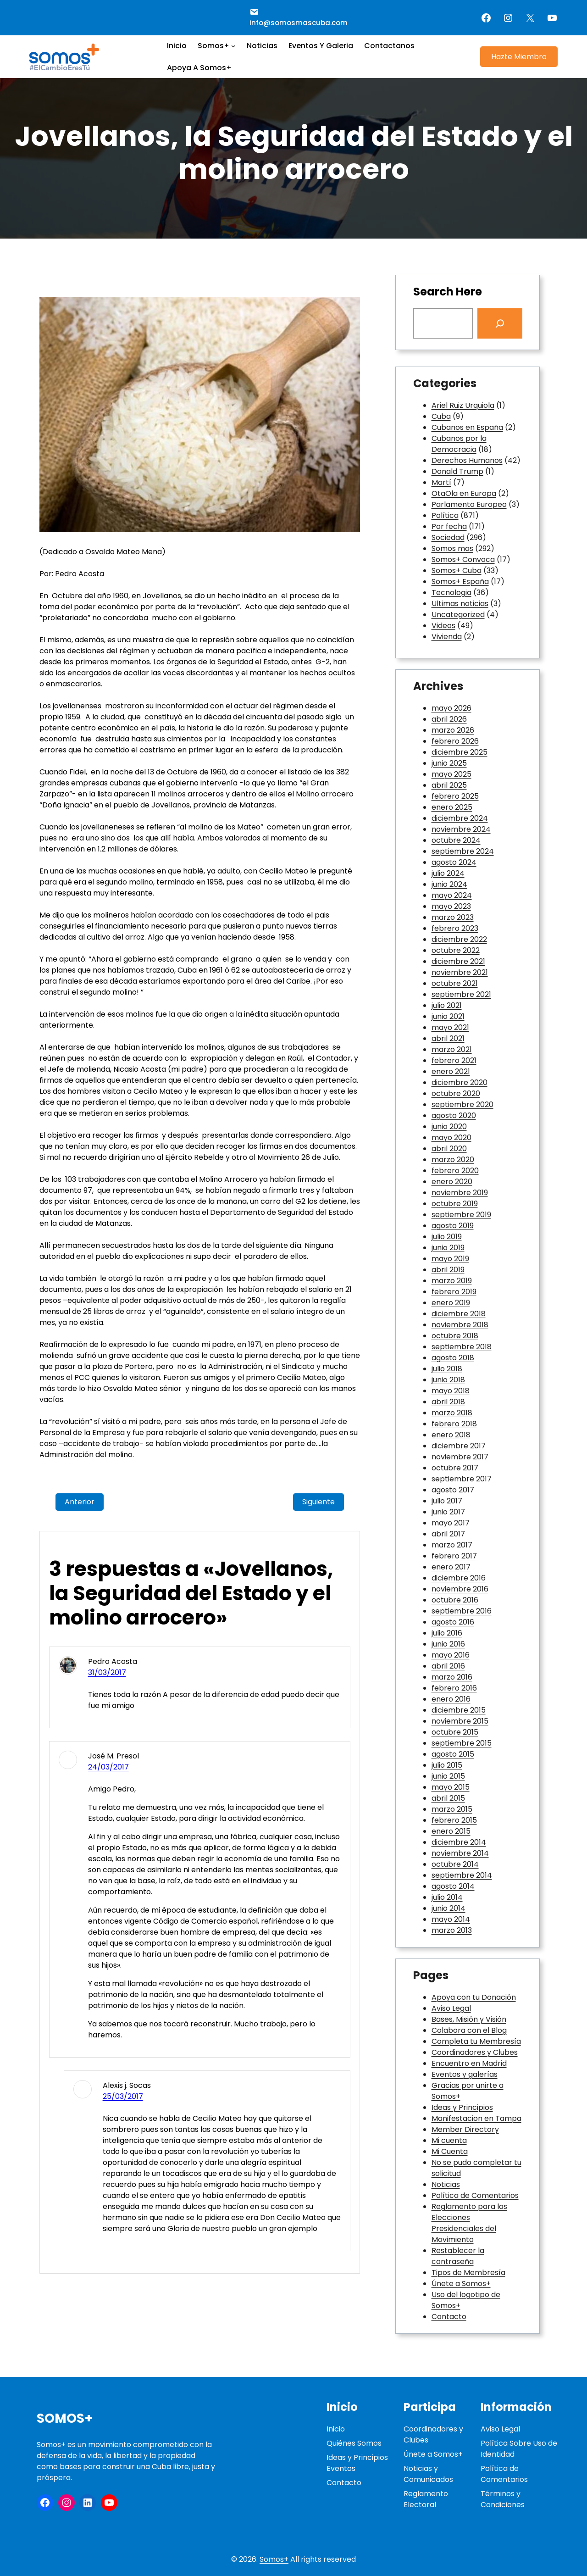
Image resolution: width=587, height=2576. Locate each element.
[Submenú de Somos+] (233, 46)
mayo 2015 (451, 1787)
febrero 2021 (454, 1060)
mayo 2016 (451, 1655)
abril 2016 (448, 1666)
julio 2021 (447, 1005)
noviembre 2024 (461, 829)
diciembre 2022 (459, 939)
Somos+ (65, 2418)
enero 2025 (452, 807)
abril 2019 (448, 1269)
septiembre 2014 (462, 1875)
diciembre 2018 (459, 1313)
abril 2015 (448, 1798)
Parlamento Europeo (469, 504)
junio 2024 (449, 884)
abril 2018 (448, 1401)
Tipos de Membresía (468, 2272)
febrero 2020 (455, 1170)
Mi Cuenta (450, 2151)
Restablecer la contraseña (458, 2256)
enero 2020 (452, 1181)
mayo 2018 (451, 1390)
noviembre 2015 (460, 1721)
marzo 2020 (453, 1159)
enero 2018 (451, 1435)
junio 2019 (448, 1247)
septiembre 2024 (463, 851)
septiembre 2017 (462, 1479)
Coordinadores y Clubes (475, 2052)
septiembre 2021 (461, 994)
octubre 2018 (455, 1335)
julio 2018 (447, 1368)
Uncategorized (458, 614)
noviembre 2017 (460, 1457)
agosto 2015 (453, 1754)
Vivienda (447, 636)
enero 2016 (451, 1699)
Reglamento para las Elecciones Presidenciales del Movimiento (469, 2223)
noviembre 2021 (460, 972)
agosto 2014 (453, 1886)
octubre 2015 (455, 1732)
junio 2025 (449, 763)
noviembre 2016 (460, 1589)
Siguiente (318, 1502)
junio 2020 (449, 1126)
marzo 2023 (453, 917)
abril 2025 (449, 785)
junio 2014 (448, 1908)
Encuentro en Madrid (469, 2063)
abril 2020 (449, 1148)
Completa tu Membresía (476, 2041)
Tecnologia (451, 592)
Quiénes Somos (354, 2443)
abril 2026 (449, 719)
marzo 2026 (453, 730)
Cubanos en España (467, 427)
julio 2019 (447, 1236)
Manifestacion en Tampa (476, 2118)
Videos (443, 625)
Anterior (79, 1502)
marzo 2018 (452, 1413)
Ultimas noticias (460, 603)
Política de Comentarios (475, 2195)
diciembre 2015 (459, 1710)
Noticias (446, 2184)
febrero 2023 (455, 928)
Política (445, 515)
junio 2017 (448, 1512)
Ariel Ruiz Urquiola (463, 405)
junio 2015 (448, 1776)
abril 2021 (448, 1038)
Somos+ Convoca (463, 559)
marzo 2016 (452, 1677)
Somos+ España (460, 581)
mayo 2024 (452, 895)
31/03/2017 (107, 1672)
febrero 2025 (455, 796)
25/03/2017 (123, 2096)
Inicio (336, 2429)
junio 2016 (448, 1644)
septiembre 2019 (461, 1214)
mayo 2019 (450, 1258)
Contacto (449, 2316)
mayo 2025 (451, 774)
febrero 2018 (454, 1424)
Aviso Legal (451, 2008)
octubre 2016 (455, 1600)
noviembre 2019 (460, 1192)
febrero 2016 (454, 1688)
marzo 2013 (452, 1930)
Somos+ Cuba (457, 570)
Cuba (441, 416)
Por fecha (449, 526)
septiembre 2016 (462, 1611)
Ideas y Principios (462, 2107)
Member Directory (465, 2129)
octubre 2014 (455, 1864)
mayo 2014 (451, 1919)
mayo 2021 (450, 1027)
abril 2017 (448, 1534)
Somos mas (452, 548)
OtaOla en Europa (464, 493)
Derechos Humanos (467, 460)
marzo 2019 (452, 1280)
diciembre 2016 (459, 1578)
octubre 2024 (456, 840)
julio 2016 (447, 1633)
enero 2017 (451, 1567)
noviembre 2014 (460, 1853)
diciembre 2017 (459, 1446)
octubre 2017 (455, 1468)
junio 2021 (448, 1016)
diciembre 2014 (459, 1842)
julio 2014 (447, 1897)
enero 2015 (451, 1831)
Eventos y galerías (465, 2074)
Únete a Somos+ (461, 2283)
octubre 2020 (456, 1093)
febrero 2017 (454, 1556)
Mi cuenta (449, 2140)
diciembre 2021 (458, 961)
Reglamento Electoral (426, 2499)
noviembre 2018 (460, 1324)
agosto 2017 (453, 1490)
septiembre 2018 (462, 1346)
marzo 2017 (452, 1545)
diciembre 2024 (460, 818)
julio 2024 (448, 873)
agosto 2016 (453, 1622)
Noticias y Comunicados (428, 2474)
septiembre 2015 (462, 1743)
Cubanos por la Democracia (459, 444)
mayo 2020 (451, 1137)
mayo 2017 (451, 1523)
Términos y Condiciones (503, 2499)
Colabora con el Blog (469, 2030)
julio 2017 (447, 1501)
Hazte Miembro (519, 56)
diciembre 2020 (459, 1082)
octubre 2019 (455, 1203)
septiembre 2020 (462, 1104)
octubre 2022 (456, 950)
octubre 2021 (455, 983)
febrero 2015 (454, 1820)
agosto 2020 (454, 1115)
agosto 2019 (453, 1225)
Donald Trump (457, 471)
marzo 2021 (452, 1049)
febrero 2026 (455, 741)
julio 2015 (447, 1765)
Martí (441, 482)
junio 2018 (448, 1379)
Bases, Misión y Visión (469, 2019)
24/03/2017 (108, 1767)
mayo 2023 (451, 906)
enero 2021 (451, 1071)
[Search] (499, 323)
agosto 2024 (454, 862)
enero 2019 (451, 1302)
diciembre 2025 (459, 752)
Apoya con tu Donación (474, 1997)
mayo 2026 (451, 708)
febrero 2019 (454, 1291)
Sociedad (448, 537)
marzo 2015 (452, 1809)
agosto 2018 (453, 1357)
